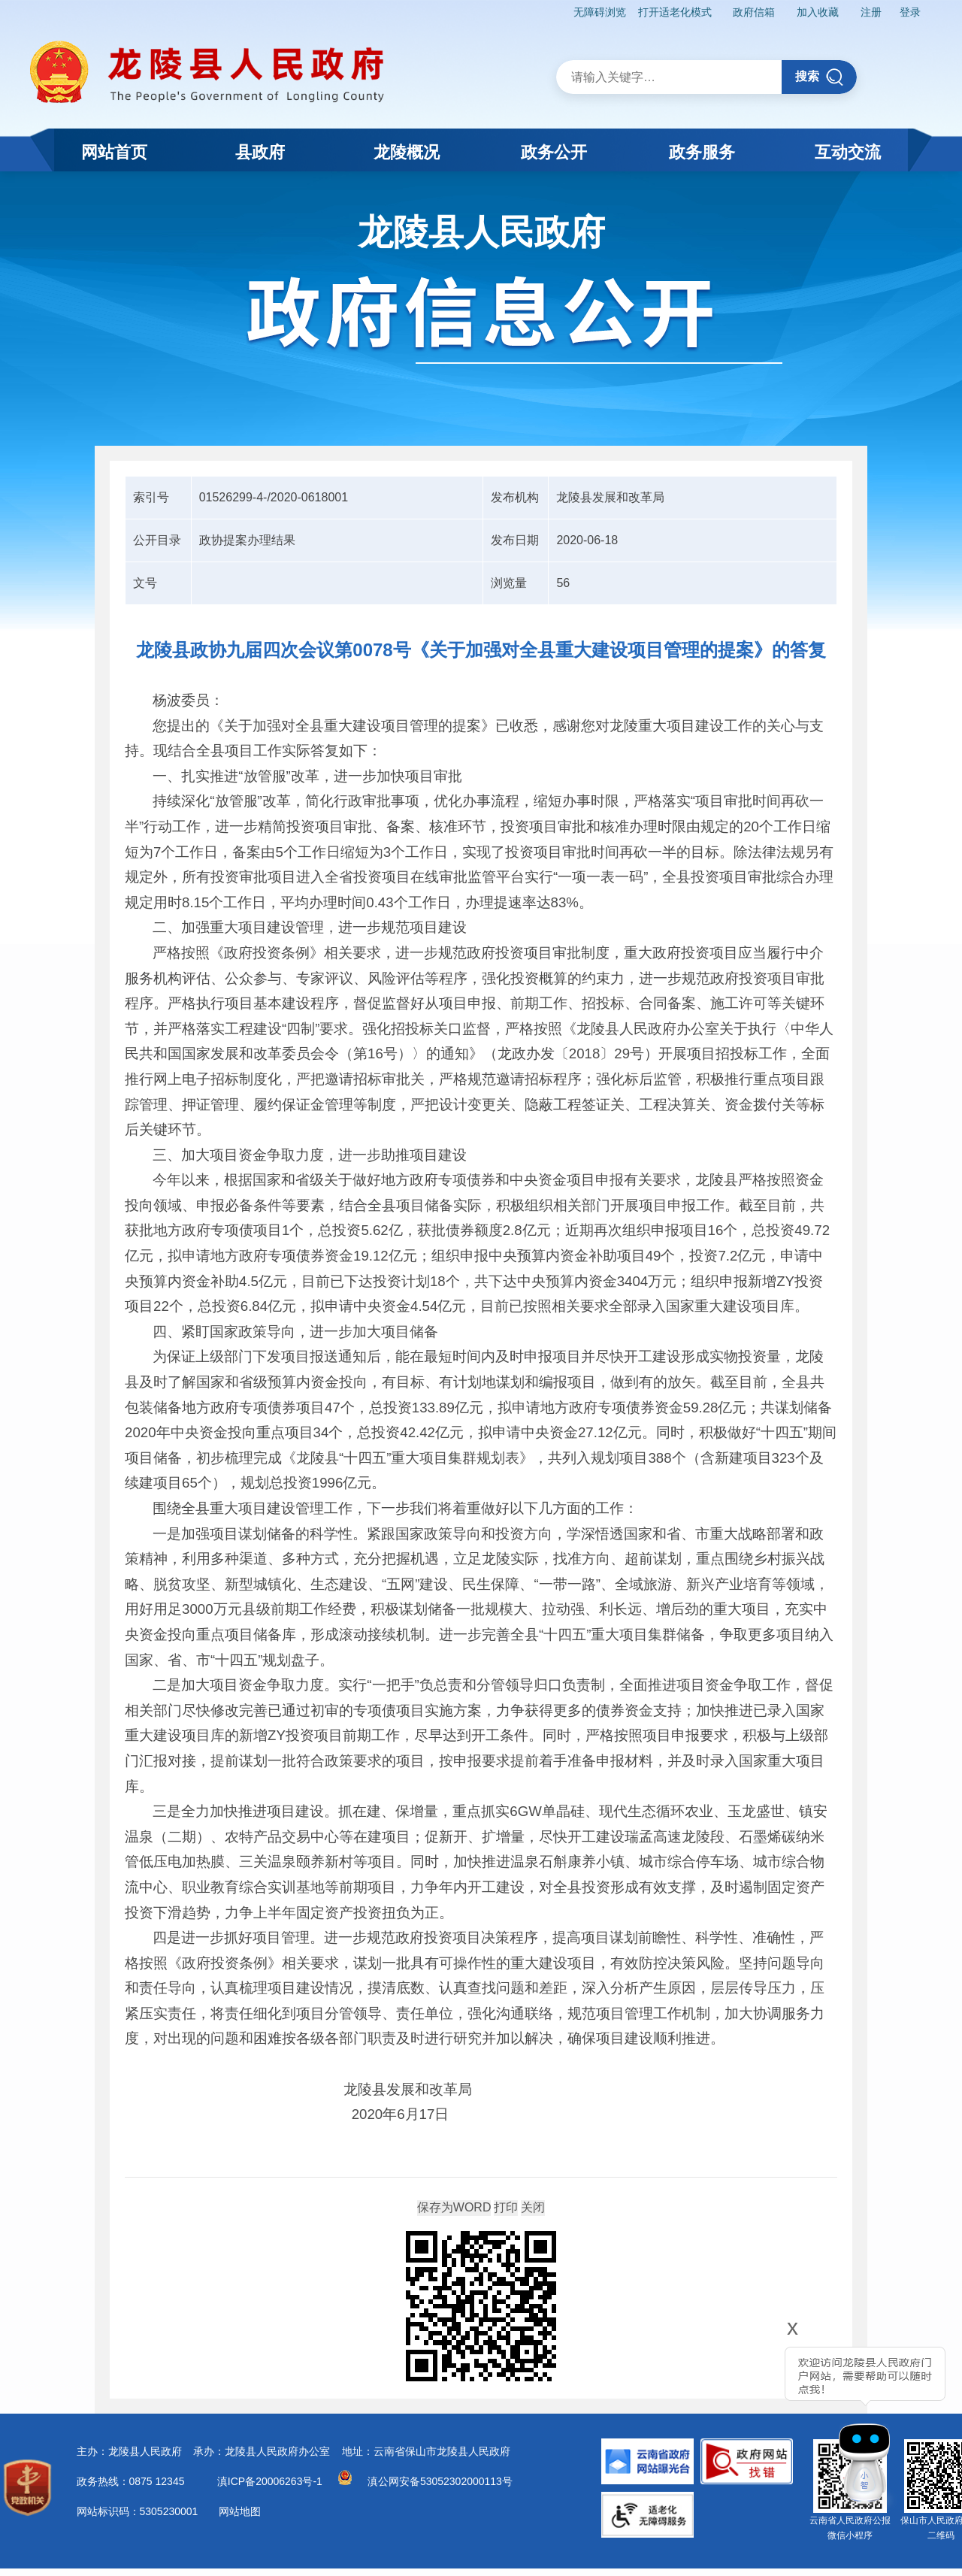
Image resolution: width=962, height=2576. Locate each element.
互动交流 (848, 152)
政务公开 (554, 152)
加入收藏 (818, 12)
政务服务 (702, 152)
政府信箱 (754, 12)
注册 (871, 12)
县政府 (260, 152)
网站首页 (114, 152)
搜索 (819, 77)
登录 (910, 12)
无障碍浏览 (599, 12)
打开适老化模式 (675, 12)
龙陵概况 (407, 152)
